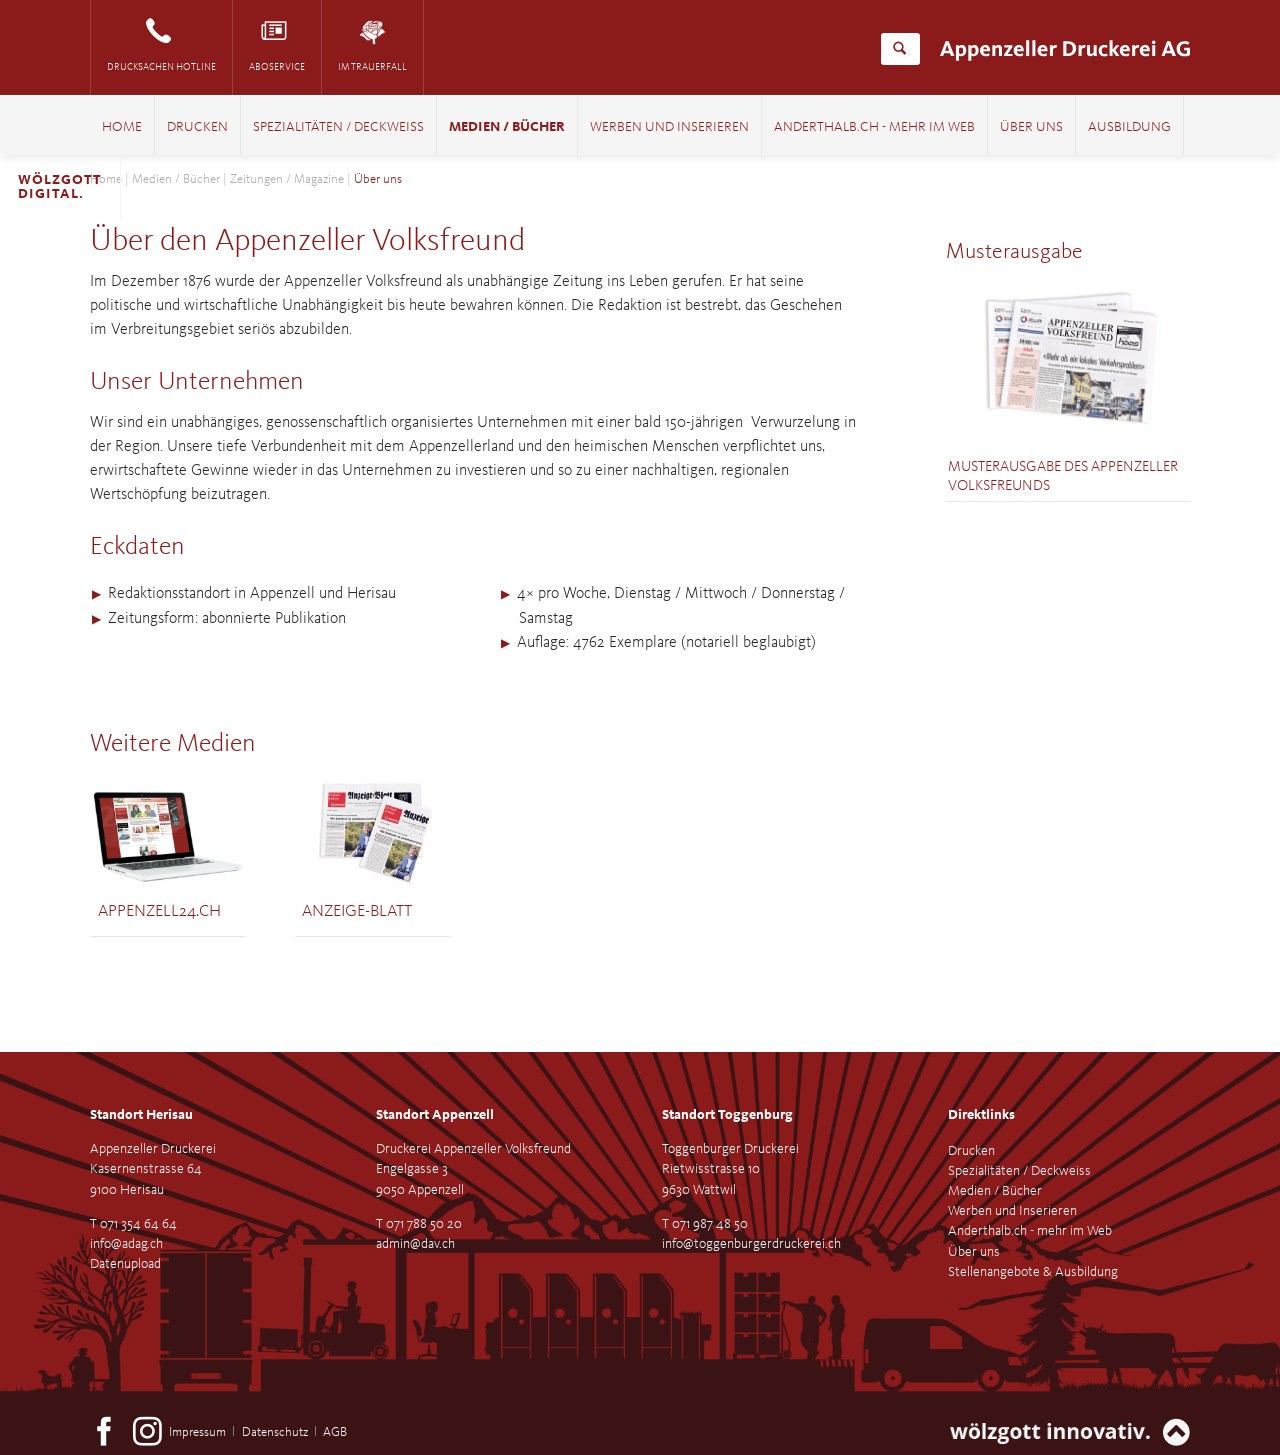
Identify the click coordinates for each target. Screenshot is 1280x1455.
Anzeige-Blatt (357, 911)
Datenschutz (275, 1432)
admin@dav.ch (415, 1244)
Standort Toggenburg (727, 1115)
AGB (335, 1432)
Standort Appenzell (435, 1115)
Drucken (197, 127)
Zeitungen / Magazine (287, 179)
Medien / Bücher (507, 127)
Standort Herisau (141, 1115)
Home (122, 127)
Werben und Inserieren (669, 127)
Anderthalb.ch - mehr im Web (874, 127)
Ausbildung (1129, 127)
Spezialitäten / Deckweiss (338, 127)
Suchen (899, 49)
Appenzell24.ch (159, 911)
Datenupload (125, 1264)
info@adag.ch (126, 1244)
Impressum (197, 1432)
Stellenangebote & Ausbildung (1033, 1272)
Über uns (1031, 127)
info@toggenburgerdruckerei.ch (751, 1244)
